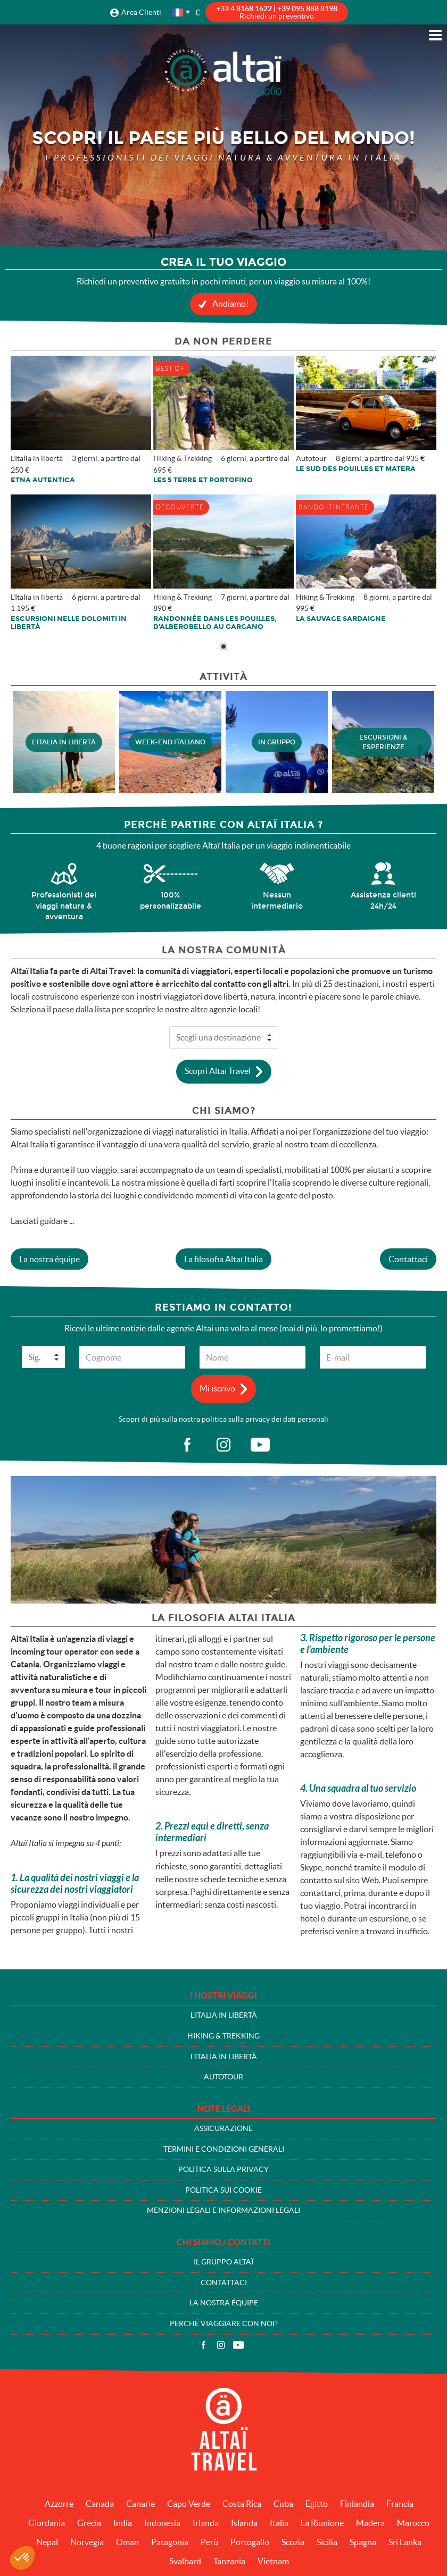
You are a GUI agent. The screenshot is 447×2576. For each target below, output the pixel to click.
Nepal (47, 2542)
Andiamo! (230, 303)
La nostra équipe (49, 1259)
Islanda (244, 2523)
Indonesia (162, 2523)
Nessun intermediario (277, 900)
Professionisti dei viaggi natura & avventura (63, 906)
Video (238, 2345)
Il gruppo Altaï (223, 2262)
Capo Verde (188, 2503)
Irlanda (206, 2523)
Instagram (221, 2345)
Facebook (203, 2345)
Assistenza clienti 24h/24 (383, 900)
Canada (100, 2503)
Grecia (89, 2523)
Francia (399, 2503)
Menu (435, 35)
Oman (127, 2542)
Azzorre (59, 2503)
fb (186, 1445)
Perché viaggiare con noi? (224, 2323)
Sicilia (327, 2542)
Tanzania (229, 2561)
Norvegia (87, 2542)
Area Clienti (141, 12)
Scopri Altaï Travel (218, 1070)
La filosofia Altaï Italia (223, 1259)
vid (260, 1445)
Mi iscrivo (217, 1387)
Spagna (363, 2542)
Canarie (140, 2503)
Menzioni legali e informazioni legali (223, 2210)
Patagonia (169, 2542)
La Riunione (322, 2523)
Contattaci (408, 1259)
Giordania (46, 2523)
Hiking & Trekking (223, 2036)
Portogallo (249, 2542)
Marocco (413, 2523)
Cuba (283, 2503)
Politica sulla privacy (223, 2169)
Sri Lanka (404, 2542)
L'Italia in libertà (224, 2015)
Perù (209, 2542)
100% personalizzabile (170, 900)
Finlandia (357, 2503)
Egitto (316, 2503)
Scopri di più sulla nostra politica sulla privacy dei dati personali (223, 1419)
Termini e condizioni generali (223, 2149)
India (122, 2523)
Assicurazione (223, 2128)
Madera (370, 2523)
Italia (279, 2523)
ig (223, 1445)
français (178, 12)
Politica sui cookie (223, 2190)
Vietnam (273, 2561)
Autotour (223, 2076)
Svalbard (185, 2561)
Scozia (293, 2542)
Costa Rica (241, 2503)
